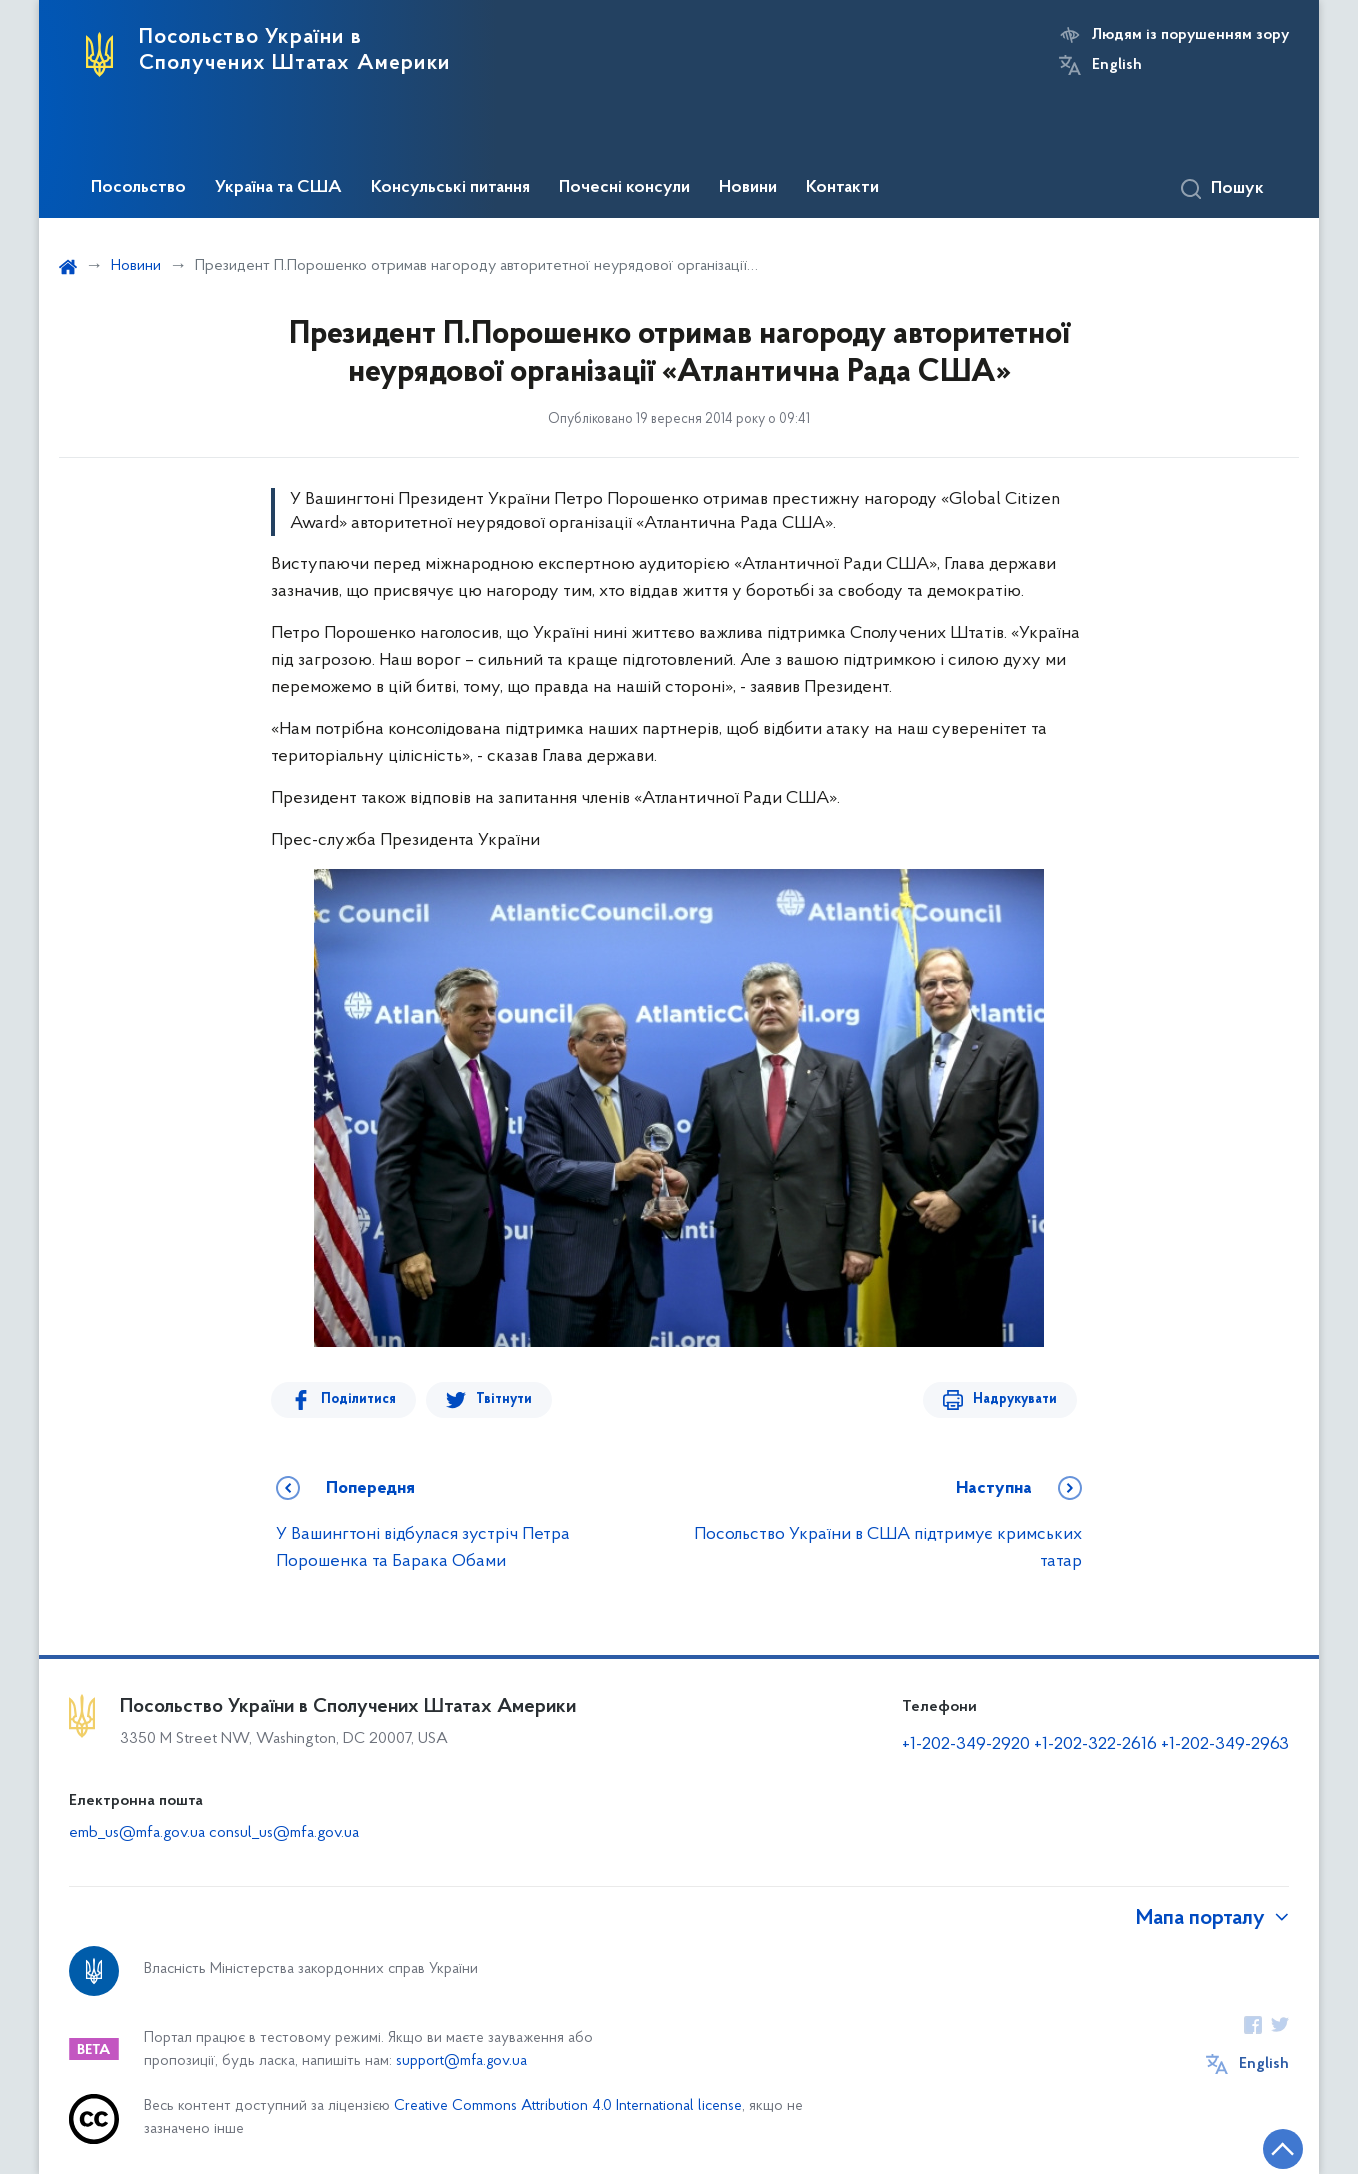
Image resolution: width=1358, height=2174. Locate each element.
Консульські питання (450, 188)
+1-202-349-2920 (966, 1744)
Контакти (842, 188)
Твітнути (504, 1399)
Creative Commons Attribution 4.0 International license (568, 2106)
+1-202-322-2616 (1097, 1744)
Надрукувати (1015, 1399)
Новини (748, 188)
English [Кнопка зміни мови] (1117, 65)
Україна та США (278, 188)
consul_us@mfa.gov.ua (284, 1833)
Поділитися (358, 1399)
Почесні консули (624, 188)
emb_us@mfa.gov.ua (137, 1833)
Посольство (138, 188)
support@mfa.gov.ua (461, 2061)
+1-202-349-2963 (1225, 1744)
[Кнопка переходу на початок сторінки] (1283, 2149)
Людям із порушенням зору (1190, 35)
